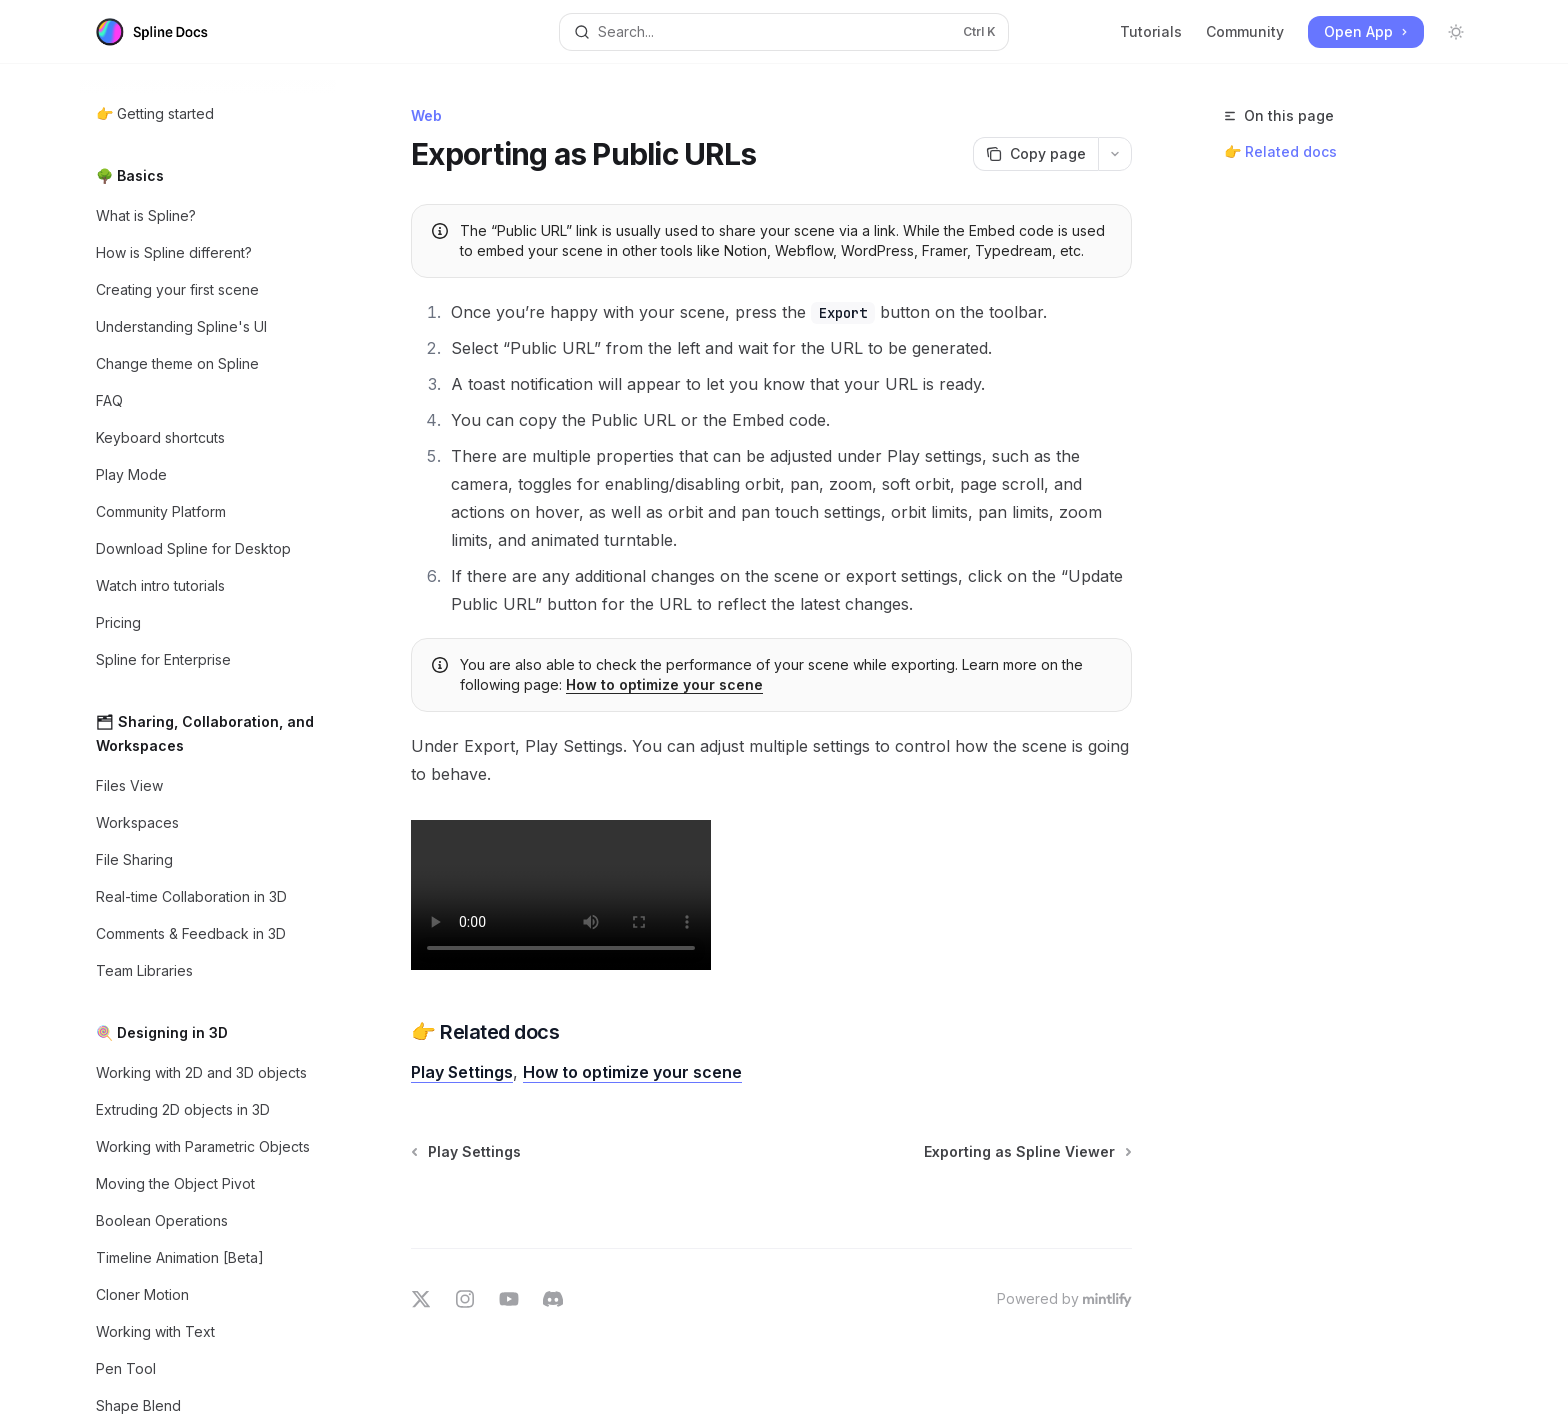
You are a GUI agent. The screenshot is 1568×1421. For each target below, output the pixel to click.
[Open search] (784, 32)
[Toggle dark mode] (1456, 32)
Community (1245, 31)
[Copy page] (1035, 154)
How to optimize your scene (664, 684)
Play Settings (462, 1072)
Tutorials (1151, 31)
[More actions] (1115, 154)
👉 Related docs (1280, 151)
